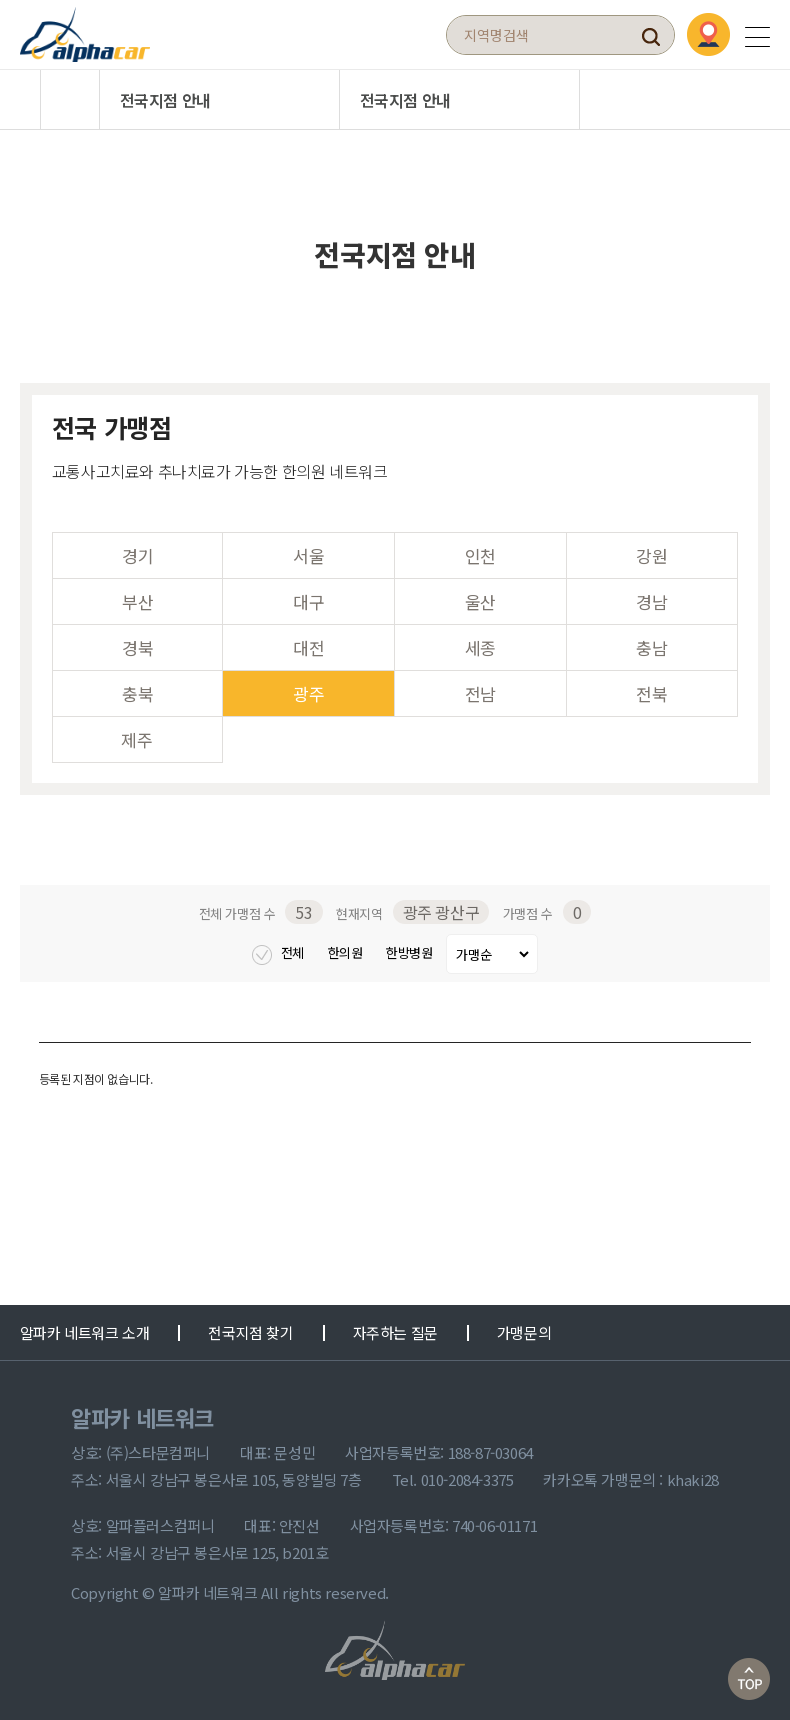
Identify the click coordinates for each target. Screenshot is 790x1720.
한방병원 (411, 952)
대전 (308, 647)
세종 (480, 647)
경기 (137, 555)
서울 (308, 555)
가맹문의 (524, 1332)
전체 (279, 952)
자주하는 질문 (395, 1332)
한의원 (347, 952)
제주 (136, 739)
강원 (651, 555)
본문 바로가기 (0, 0)
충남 (651, 647)
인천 (480, 555)
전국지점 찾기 (250, 1332)
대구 (308, 601)
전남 (480, 693)
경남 (651, 601)
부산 (137, 601)
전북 (651, 693)
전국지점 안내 (165, 100)
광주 (308, 693)
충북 (137, 693)
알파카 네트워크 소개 (85, 1332)
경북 (137, 647)
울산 (480, 601)
